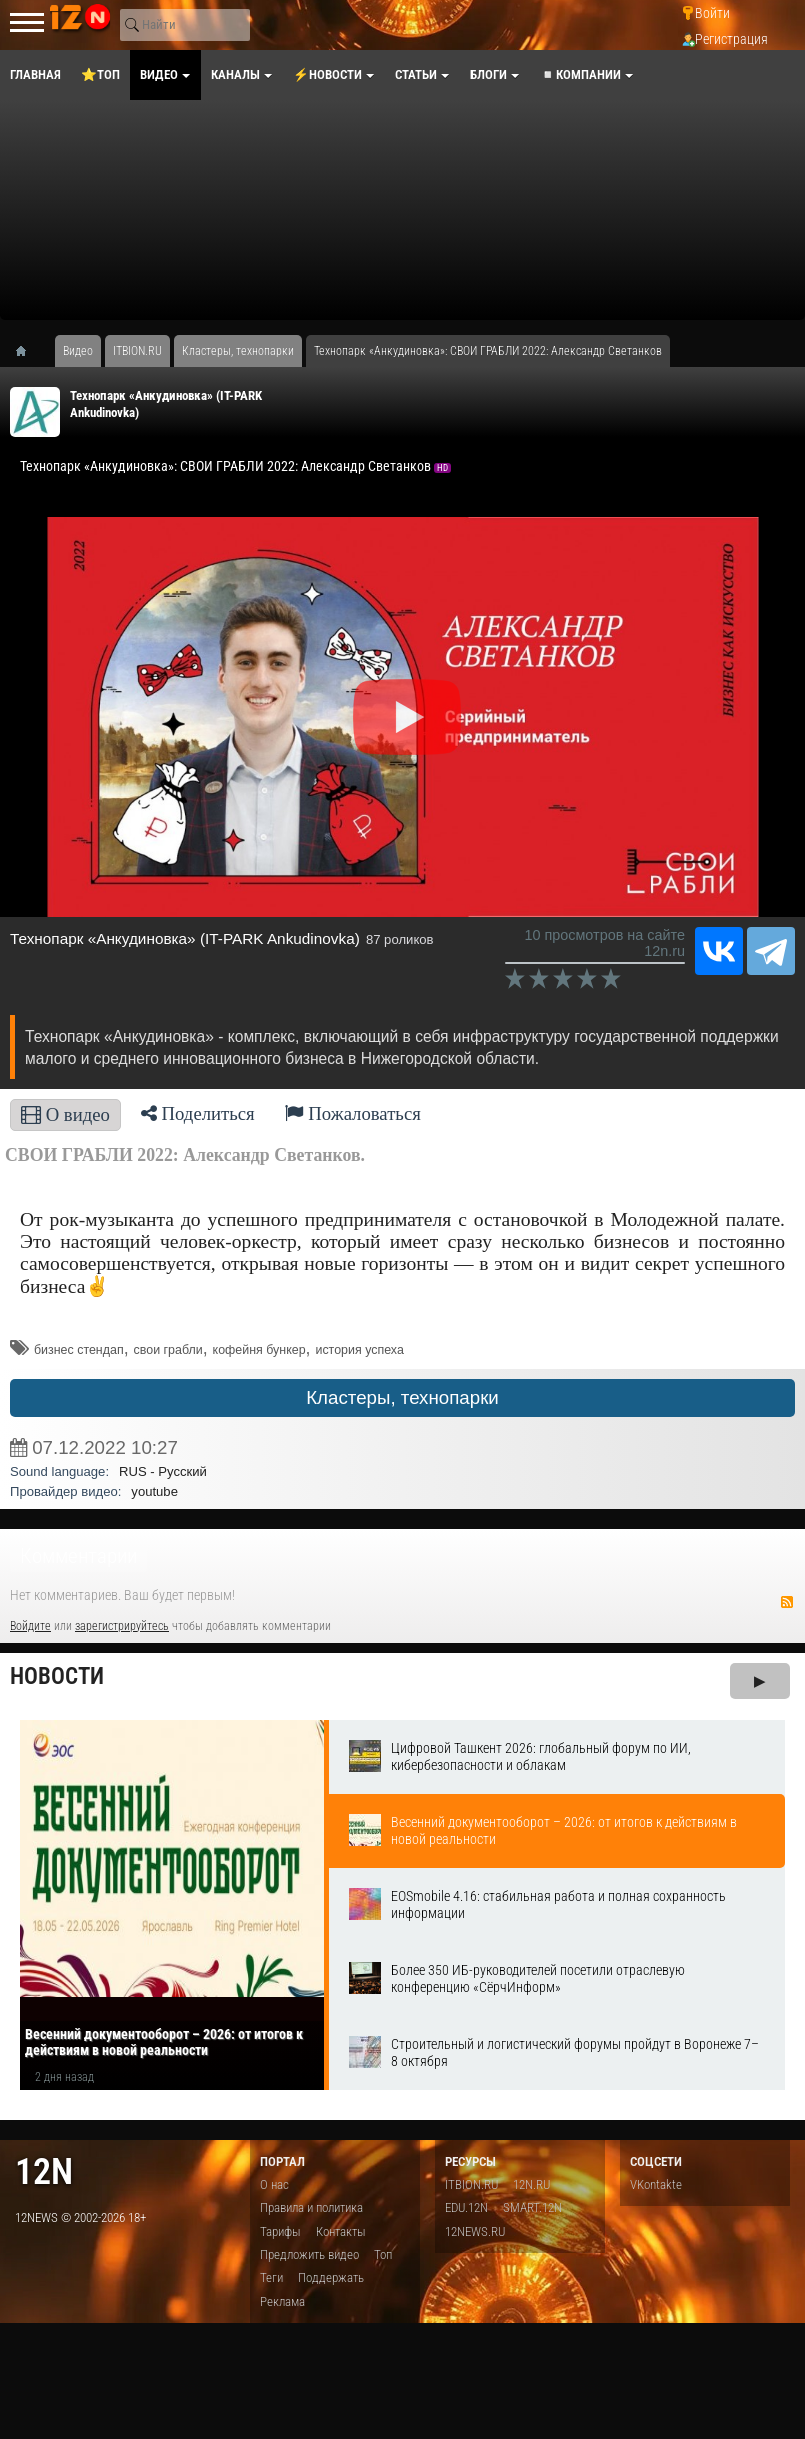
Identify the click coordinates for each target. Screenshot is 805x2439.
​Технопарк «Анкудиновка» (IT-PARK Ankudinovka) (185, 938)
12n (44, 2171)
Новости (57, 1676)
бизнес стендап (79, 1350)
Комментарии (78, 1556)
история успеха (359, 1350)
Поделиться (198, 1113)
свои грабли (168, 1350)
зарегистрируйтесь (122, 1626)
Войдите (30, 1626)
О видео (65, 1114)
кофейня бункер (259, 1350)
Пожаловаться (353, 1113)
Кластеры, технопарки (402, 1397)
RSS (787, 1602)
